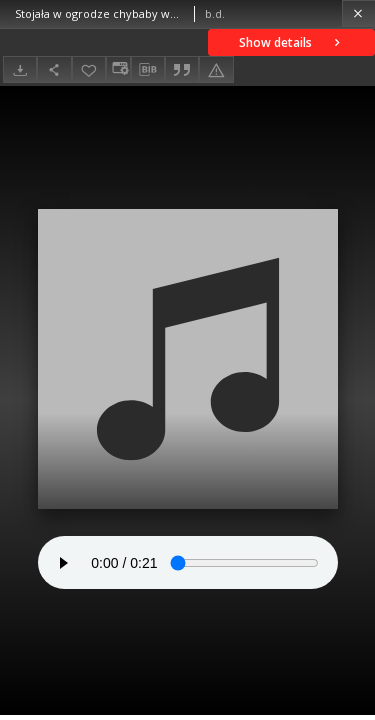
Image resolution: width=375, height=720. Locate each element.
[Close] (358, 13)
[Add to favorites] (89, 69)
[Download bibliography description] (148, 70)
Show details (291, 42)
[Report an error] (216, 69)
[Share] (54, 69)
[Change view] (118, 69)
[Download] (20, 69)
